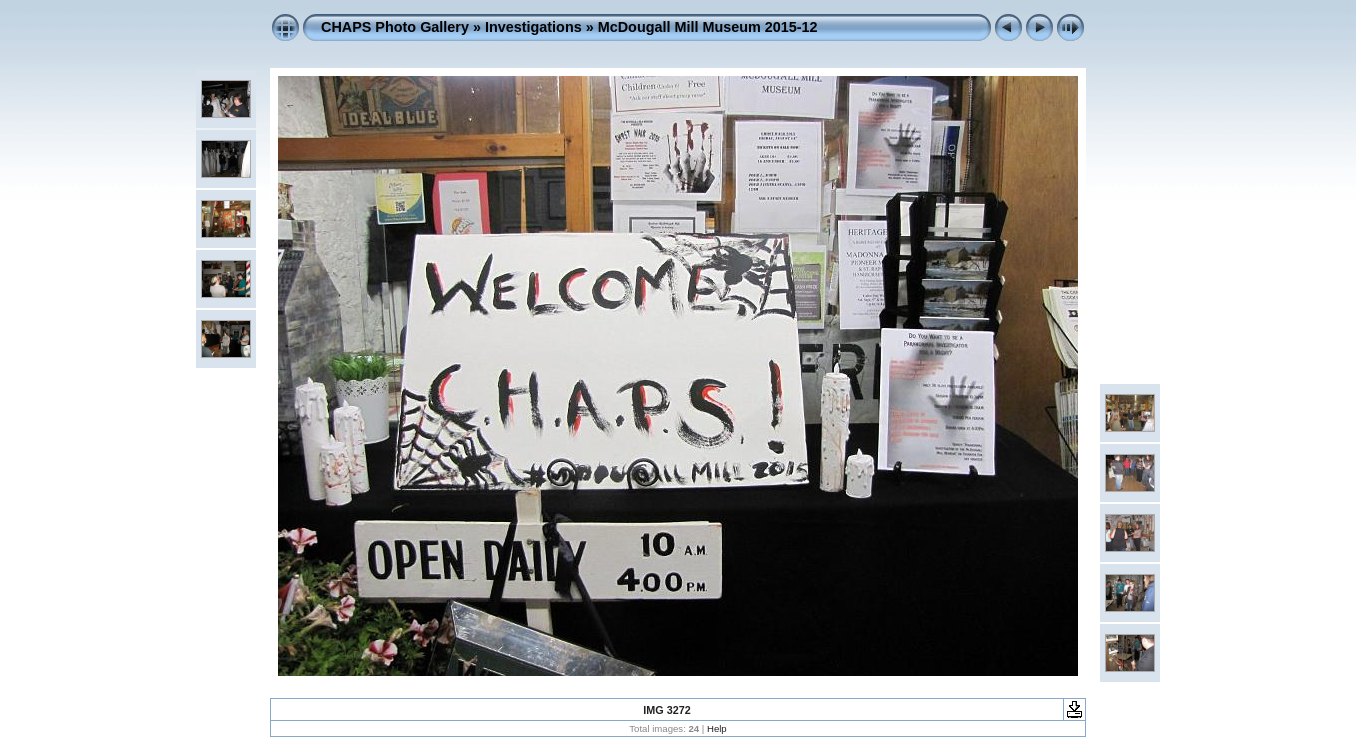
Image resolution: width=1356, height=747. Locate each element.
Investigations (533, 27)
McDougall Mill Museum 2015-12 (708, 27)
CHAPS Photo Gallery (395, 27)
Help (717, 728)
